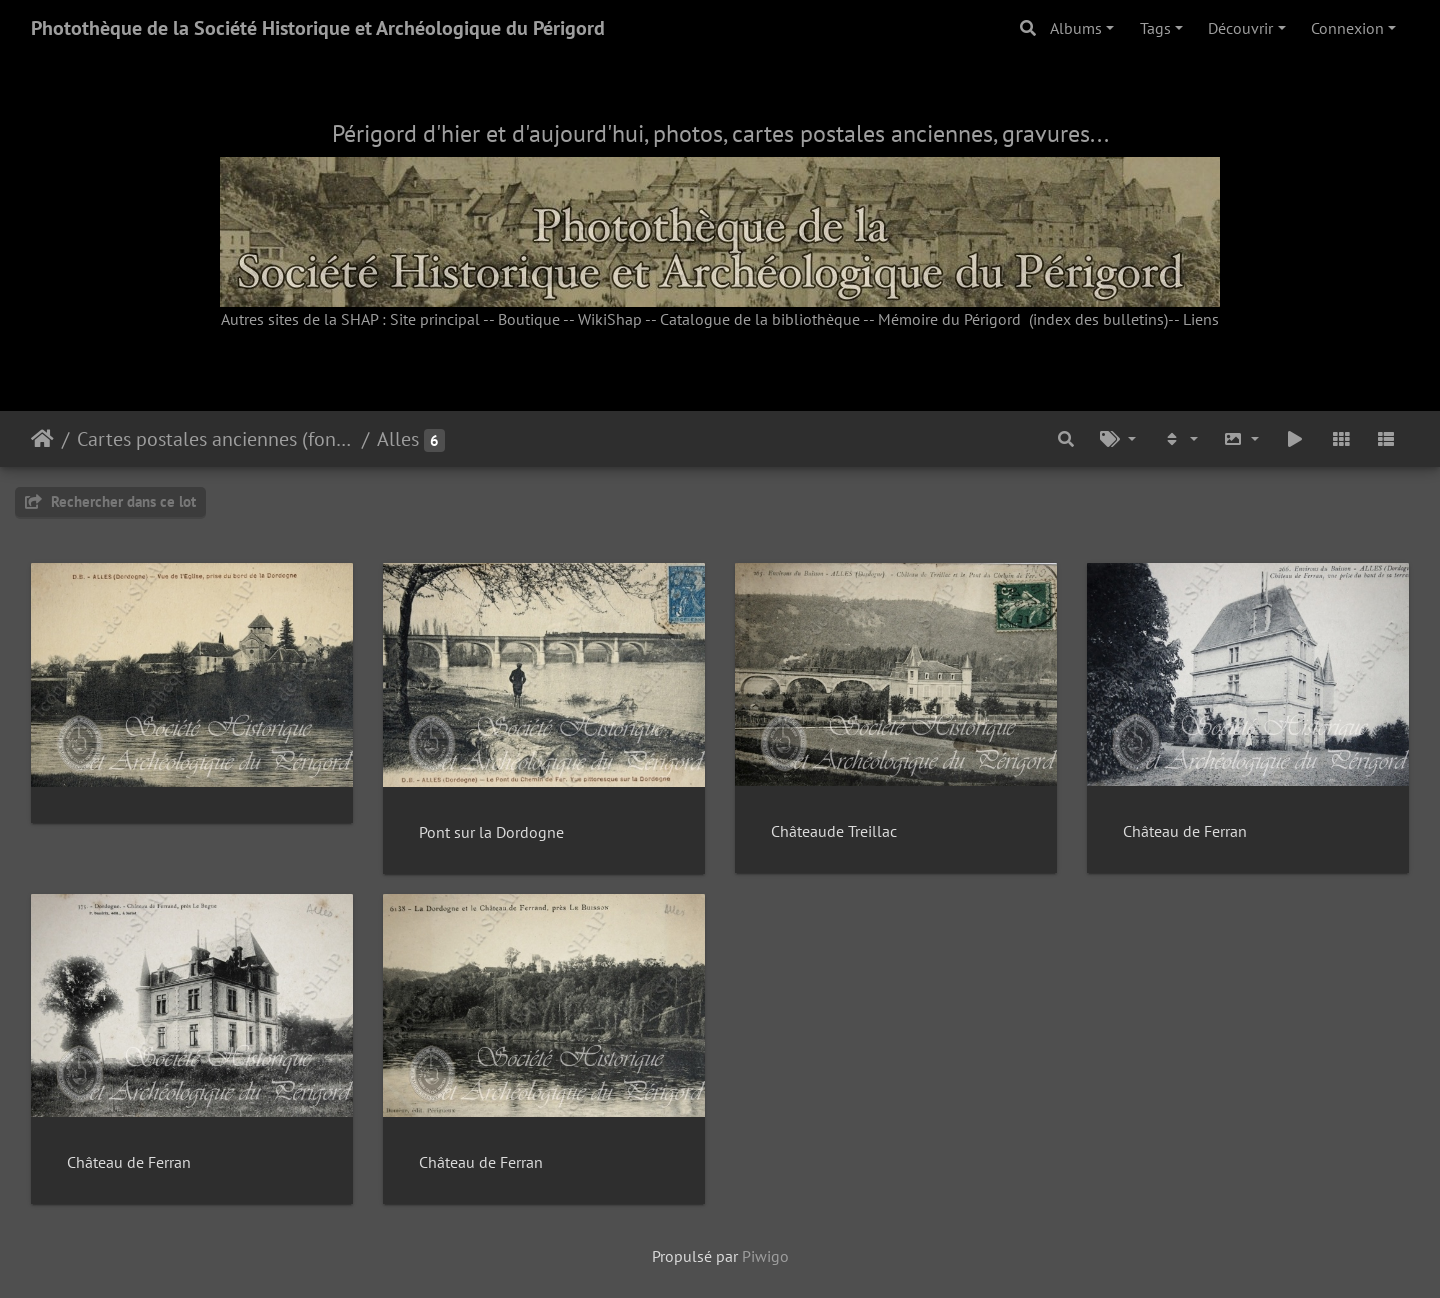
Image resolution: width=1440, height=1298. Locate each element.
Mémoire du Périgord (949, 319)
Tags (1155, 28)
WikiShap (610, 319)
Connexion (1347, 28)
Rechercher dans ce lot (110, 501)
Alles (398, 439)
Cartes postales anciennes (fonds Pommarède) (215, 439)
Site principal (435, 319)
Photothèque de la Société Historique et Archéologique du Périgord (318, 28)
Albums (1076, 28)
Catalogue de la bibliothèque (760, 319)
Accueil (42, 439)
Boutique (529, 319)
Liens (1201, 319)
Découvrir (1240, 28)
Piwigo (765, 1256)
